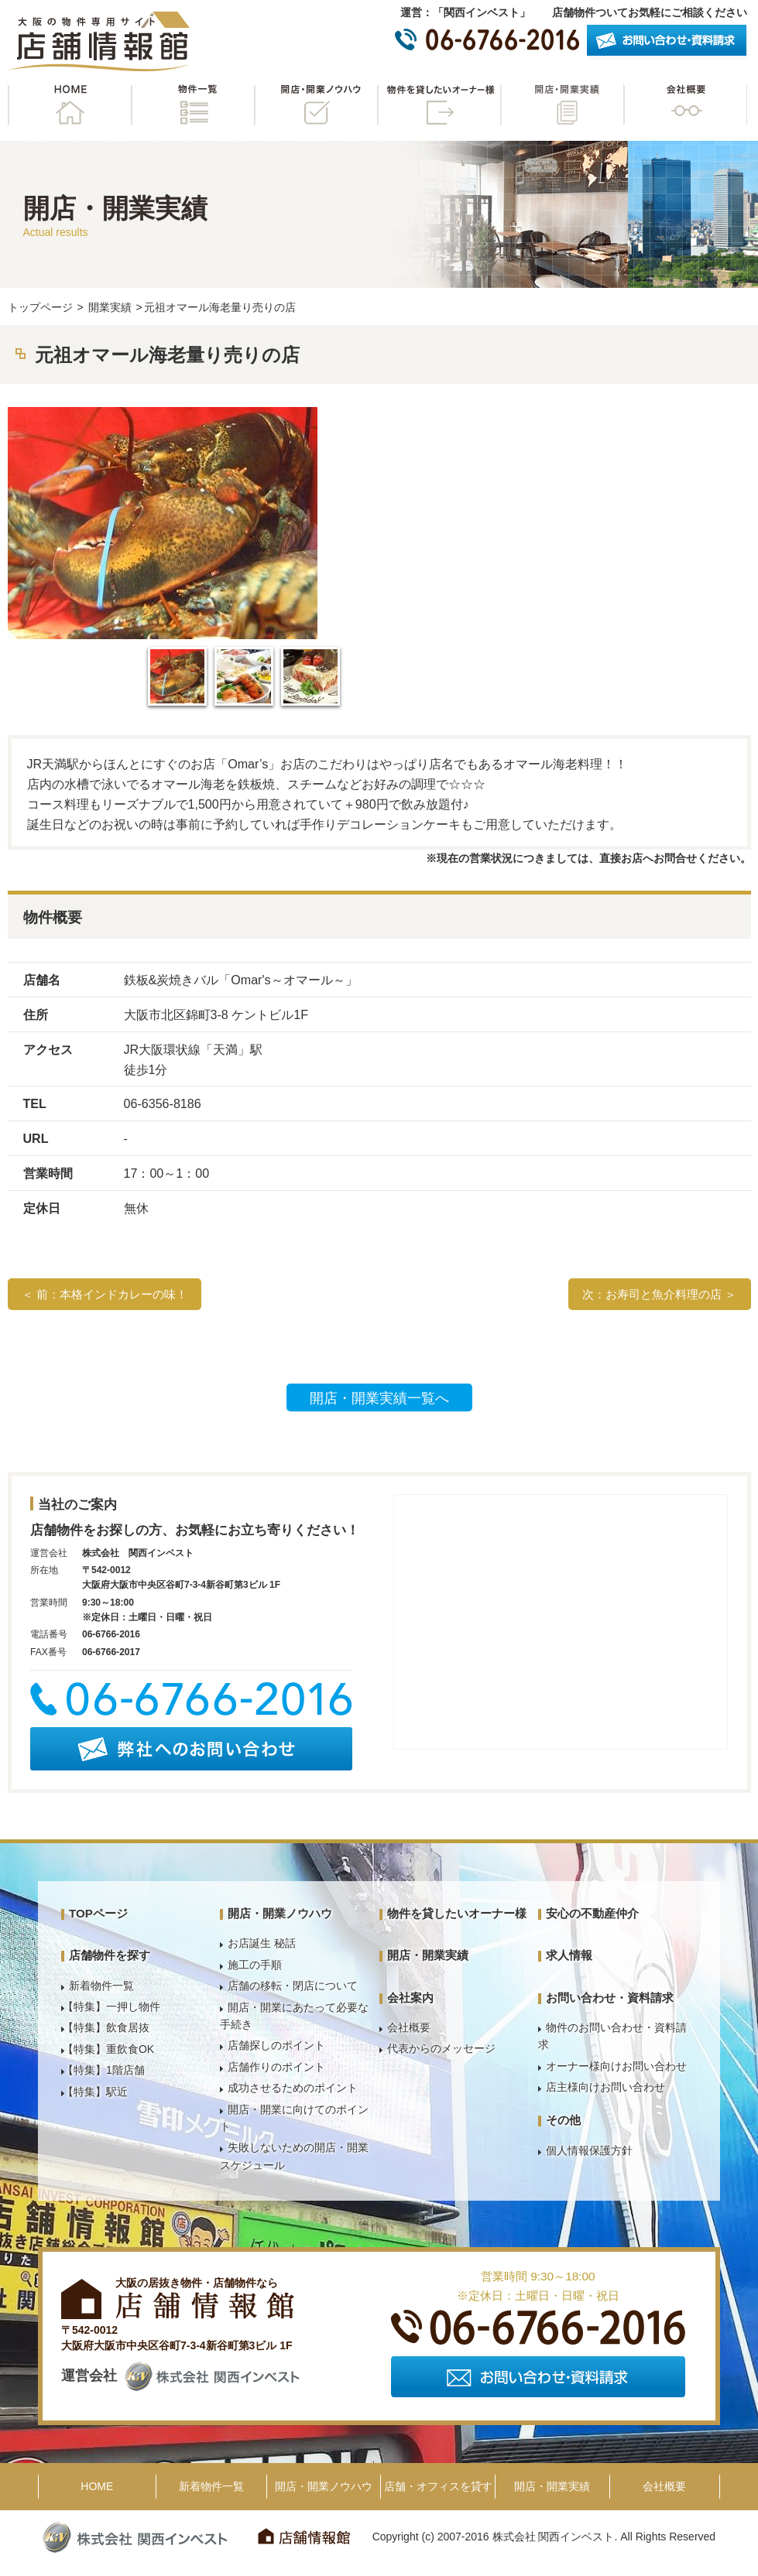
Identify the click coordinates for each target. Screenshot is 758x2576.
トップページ (40, 307)
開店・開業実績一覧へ (379, 1398)
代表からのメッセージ (441, 2048)
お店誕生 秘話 (262, 1943)
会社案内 (410, 1997)
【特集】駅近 (95, 2091)
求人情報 (569, 1955)
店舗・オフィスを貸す (438, 2486)
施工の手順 (255, 1965)
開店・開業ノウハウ (316, 104)
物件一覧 (193, 104)
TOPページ (98, 1913)
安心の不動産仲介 (592, 1913)
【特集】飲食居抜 (106, 2027)
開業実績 (110, 307)
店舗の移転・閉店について (293, 1985)
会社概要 (685, 104)
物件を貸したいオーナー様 (439, 104)
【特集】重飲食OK (108, 2049)
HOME (70, 104)
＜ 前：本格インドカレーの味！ (104, 1294)
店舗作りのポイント (276, 2067)
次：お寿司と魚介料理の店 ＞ (659, 1294)
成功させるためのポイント (293, 2088)
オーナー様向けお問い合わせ (616, 2066)
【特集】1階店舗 (104, 2070)
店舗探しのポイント (276, 2045)
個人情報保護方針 (589, 2150)
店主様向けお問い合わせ (605, 2087)
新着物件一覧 (101, 1985)
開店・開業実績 (562, 104)
